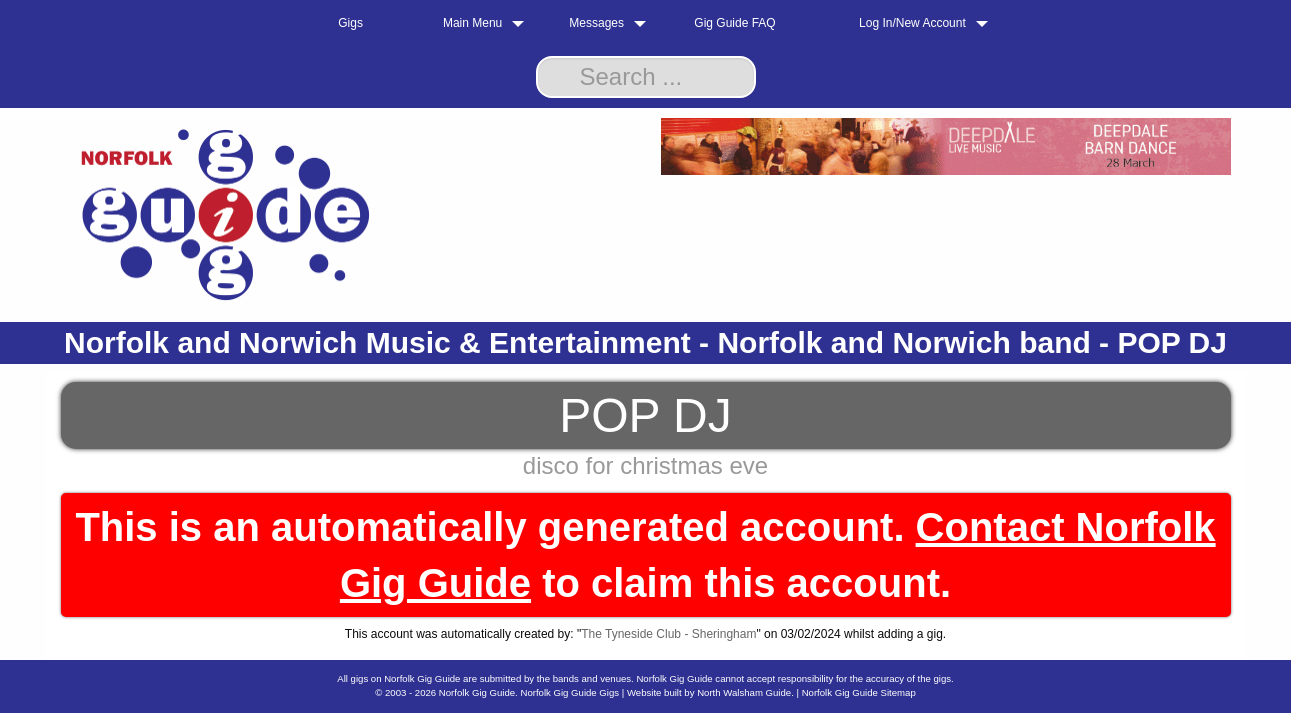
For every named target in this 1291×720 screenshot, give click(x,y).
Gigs (350, 23)
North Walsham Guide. (745, 692)
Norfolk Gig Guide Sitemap (859, 692)
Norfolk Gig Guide (477, 692)
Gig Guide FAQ (734, 23)
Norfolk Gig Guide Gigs (569, 692)
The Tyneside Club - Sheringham (668, 634)
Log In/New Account (912, 23)
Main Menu (472, 23)
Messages (596, 23)
